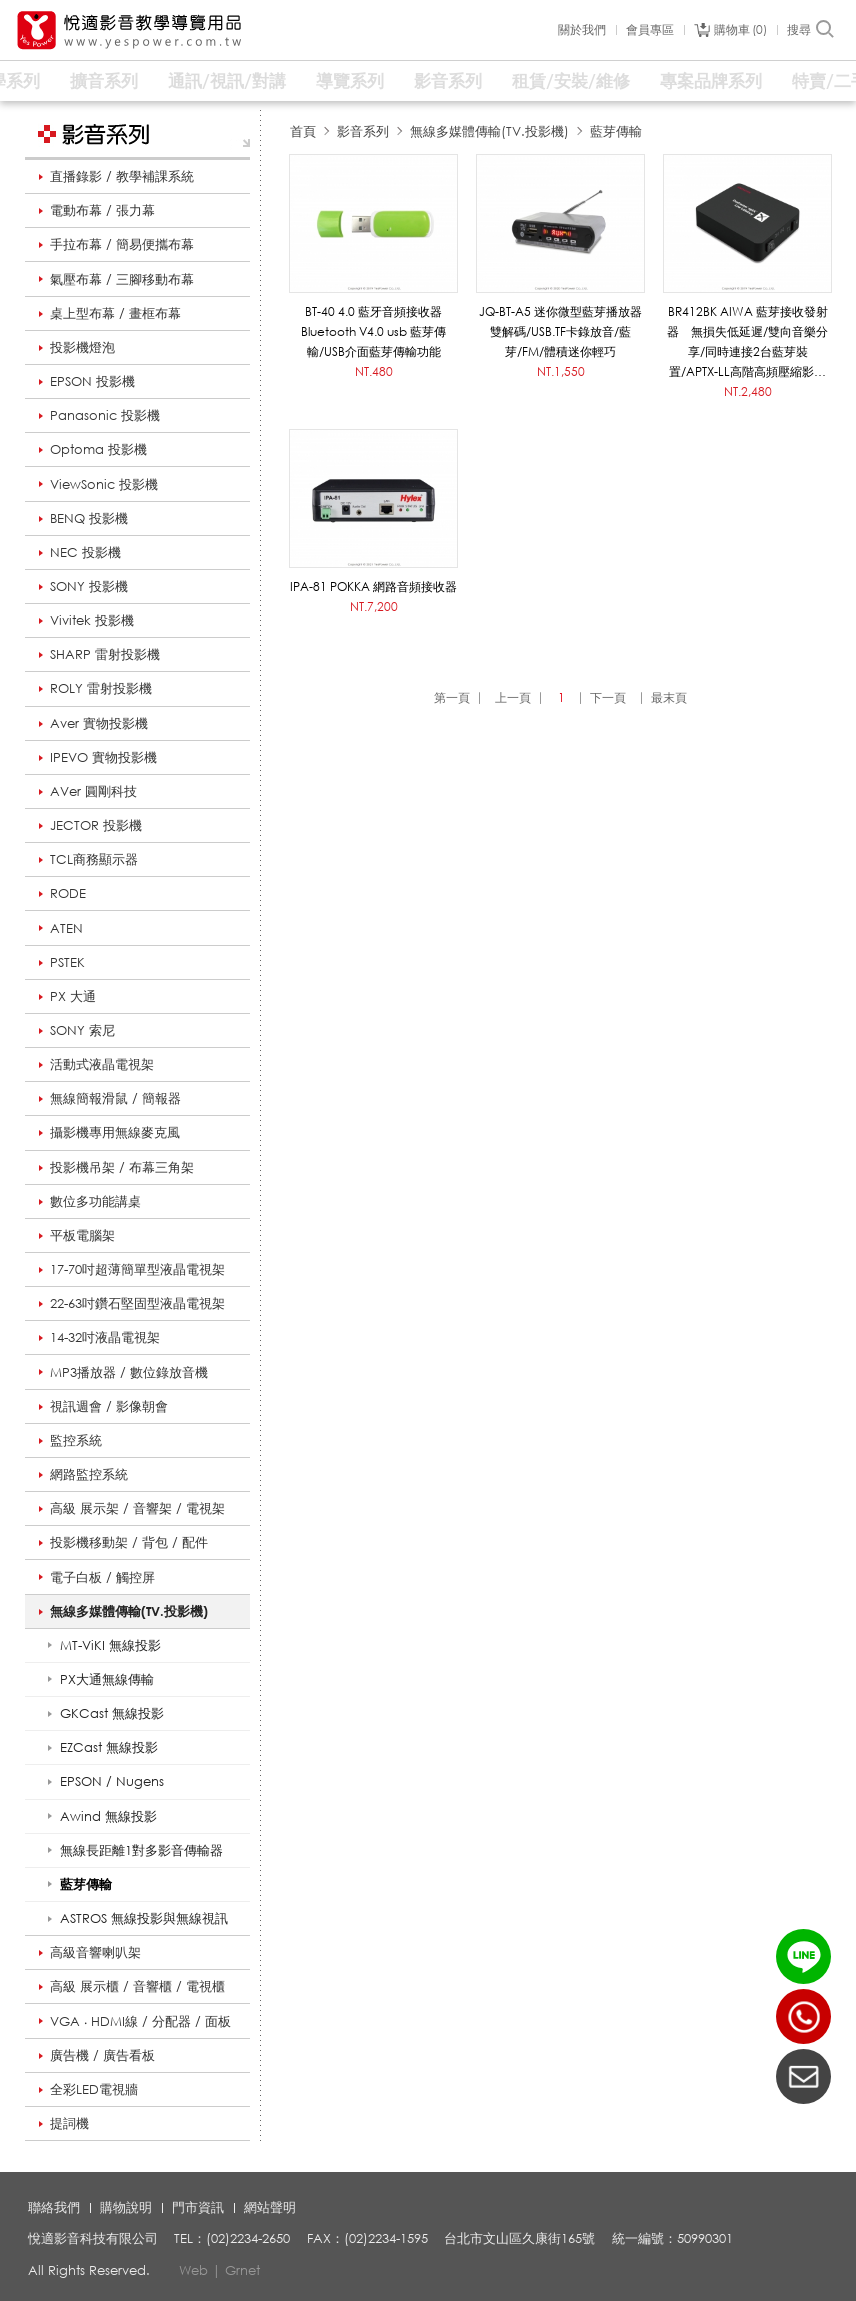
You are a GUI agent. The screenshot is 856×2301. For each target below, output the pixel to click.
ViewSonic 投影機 (104, 484)
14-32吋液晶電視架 (105, 1337)
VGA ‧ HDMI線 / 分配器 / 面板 (140, 2021)
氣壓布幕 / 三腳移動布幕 (122, 279)
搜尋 (811, 30)
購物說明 (126, 2207)
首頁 (303, 131)
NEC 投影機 (85, 552)
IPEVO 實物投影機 (103, 757)
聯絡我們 (54, 2207)
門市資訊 (198, 2207)
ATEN (66, 928)
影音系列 (448, 80)
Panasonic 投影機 (105, 415)
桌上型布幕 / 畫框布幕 (115, 313)
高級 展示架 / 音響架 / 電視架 (137, 1508)
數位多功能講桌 (95, 1201)
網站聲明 (270, 2207)
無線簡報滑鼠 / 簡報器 (115, 1098)
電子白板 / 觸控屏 (102, 1577)
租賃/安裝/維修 (571, 80)
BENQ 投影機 (89, 518)
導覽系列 (350, 80)
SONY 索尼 (82, 1030)
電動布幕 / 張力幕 (102, 210)
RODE (68, 893)
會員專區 (650, 30)
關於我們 (582, 30)
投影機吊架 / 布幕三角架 (122, 1167)
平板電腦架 (82, 1235)
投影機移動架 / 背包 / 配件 (129, 1542)
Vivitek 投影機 (92, 620)
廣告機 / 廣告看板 (102, 2055)
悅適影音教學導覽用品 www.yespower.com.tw (130, 30)
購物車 (740, 30)
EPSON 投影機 (92, 381)
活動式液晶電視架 (102, 1064)
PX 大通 (73, 996)
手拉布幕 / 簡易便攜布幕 (122, 244)
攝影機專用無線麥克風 (115, 1132)
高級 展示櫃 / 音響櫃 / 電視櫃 (137, 1986)
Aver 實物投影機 (99, 723)
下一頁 (608, 697)
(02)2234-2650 (803, 2016)
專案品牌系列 (711, 80)
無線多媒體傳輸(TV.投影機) (129, 1611)
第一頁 (452, 697)
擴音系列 (104, 80)
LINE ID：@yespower (803, 1956)
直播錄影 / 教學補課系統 (122, 176)
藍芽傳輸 (616, 131)
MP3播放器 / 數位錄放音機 (129, 1372)
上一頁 (513, 697)
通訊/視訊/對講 (227, 80)
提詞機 (69, 2123)
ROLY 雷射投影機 (101, 688)
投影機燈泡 (82, 347)
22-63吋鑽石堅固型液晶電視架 (137, 1303)
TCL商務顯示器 (94, 859)
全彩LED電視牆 (94, 2089)
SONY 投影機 (89, 586)
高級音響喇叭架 (95, 1952)
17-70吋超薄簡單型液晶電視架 (137, 1269)
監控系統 (76, 1440)
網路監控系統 (89, 1474)
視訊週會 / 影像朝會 (109, 1406)
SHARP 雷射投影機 (105, 654)
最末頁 (669, 697)
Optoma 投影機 (98, 449)
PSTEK (67, 962)
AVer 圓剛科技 (93, 791)
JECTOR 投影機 (96, 825)
